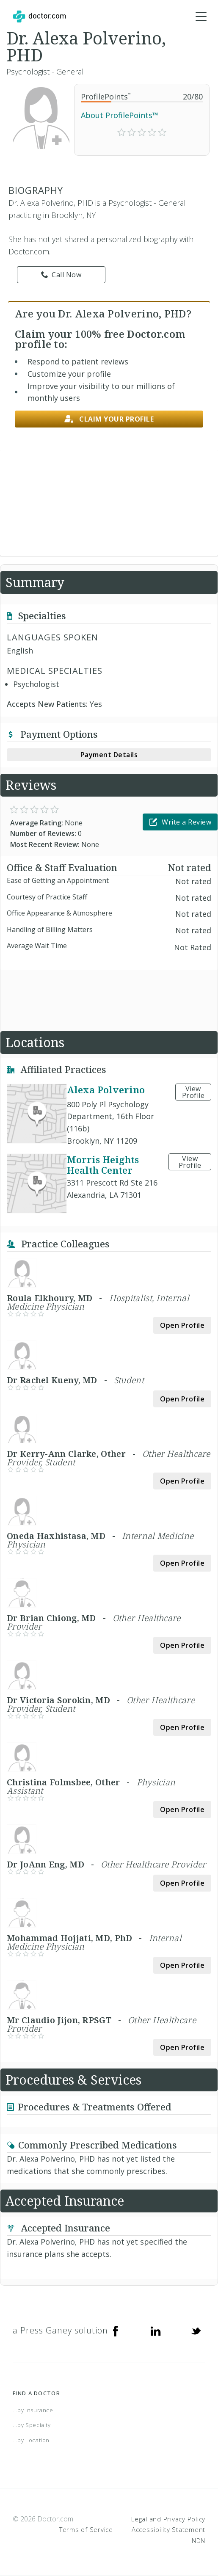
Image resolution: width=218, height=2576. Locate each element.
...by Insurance (33, 2410)
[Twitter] (196, 2330)
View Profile (193, 1092)
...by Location (31, 2440)
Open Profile (182, 1325)
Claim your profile (109, 419)
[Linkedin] (156, 2330)
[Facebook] (115, 2330)
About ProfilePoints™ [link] (119, 115)
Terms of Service (86, 2529)
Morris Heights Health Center (103, 1164)
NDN (198, 2540)
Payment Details (109, 754)
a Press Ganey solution (60, 2330)
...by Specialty (32, 2425)
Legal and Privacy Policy (168, 2519)
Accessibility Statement (168, 2529)
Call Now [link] (61, 274)
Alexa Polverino (106, 1089)
